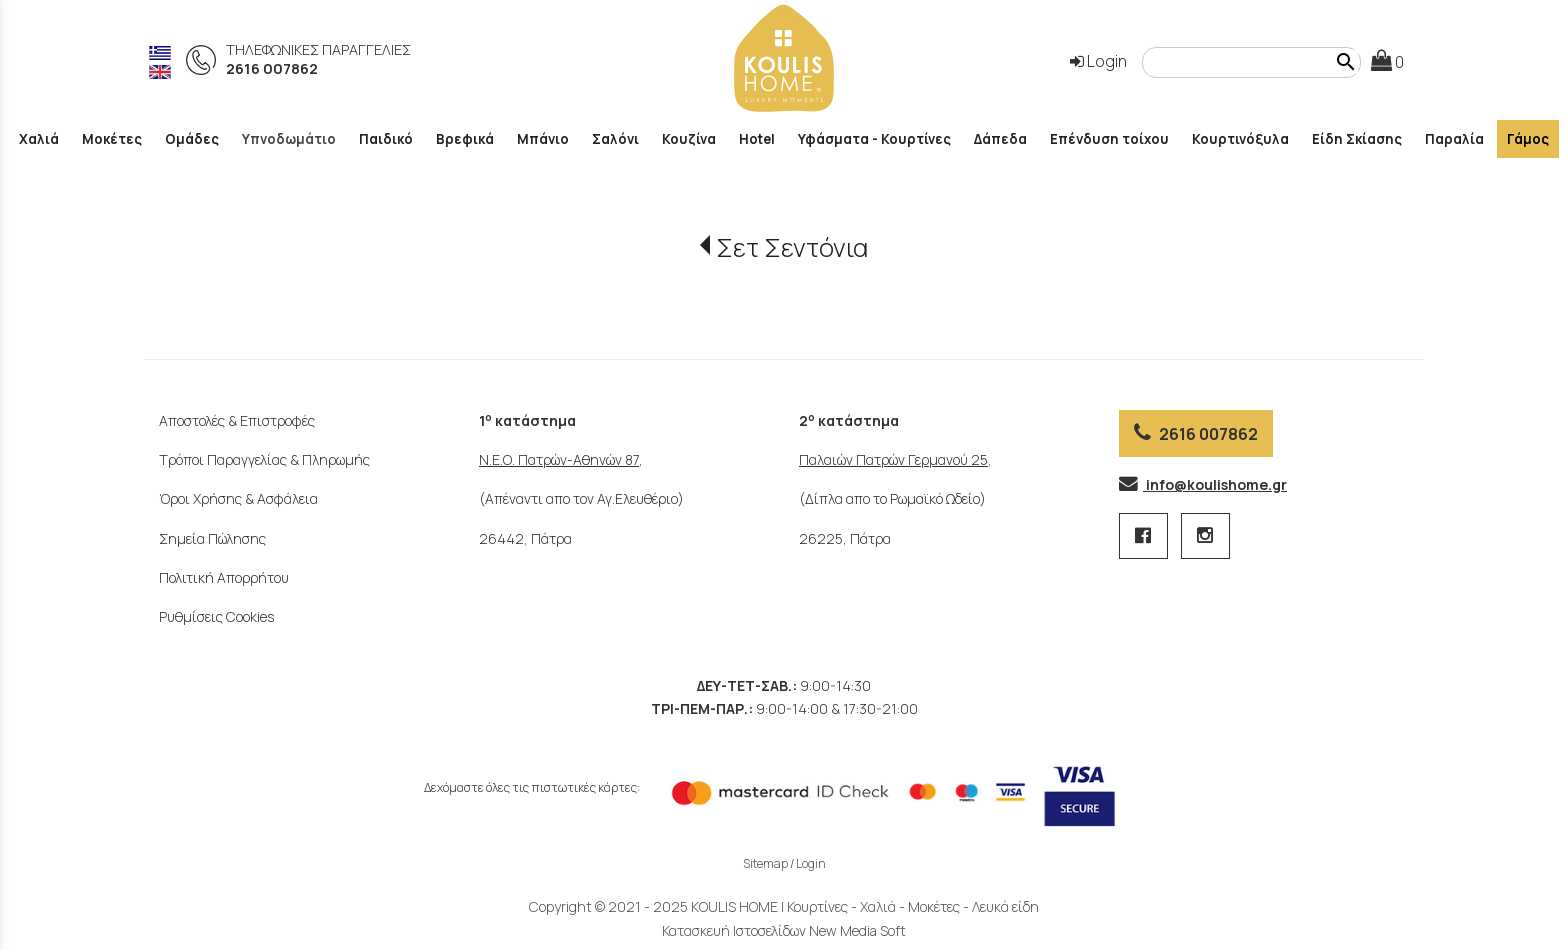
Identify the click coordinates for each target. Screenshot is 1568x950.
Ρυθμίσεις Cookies (216, 616)
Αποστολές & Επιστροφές (237, 420)
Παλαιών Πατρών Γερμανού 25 (893, 459)
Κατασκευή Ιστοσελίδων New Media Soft (784, 930)
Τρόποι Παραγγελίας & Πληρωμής (264, 459)
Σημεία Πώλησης (212, 538)
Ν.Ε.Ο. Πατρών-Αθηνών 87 (559, 459)
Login (1098, 61)
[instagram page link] (1205, 536)
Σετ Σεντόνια (792, 247)
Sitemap (765, 863)
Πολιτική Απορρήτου (224, 577)
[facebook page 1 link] (1145, 536)
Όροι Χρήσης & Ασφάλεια (238, 498)
